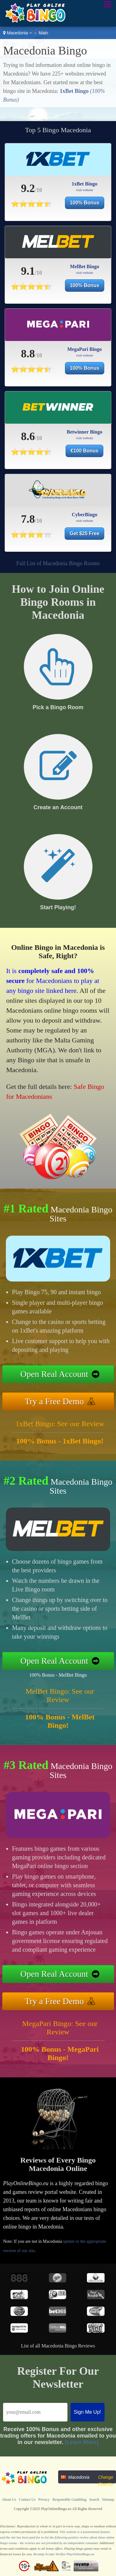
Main (43, 32)
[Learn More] (82, 2442)
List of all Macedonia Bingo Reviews (58, 2345)
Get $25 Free (84, 533)
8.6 (28, 436)
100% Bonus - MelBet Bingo (58, 1675)
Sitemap (108, 2499)
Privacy (44, 2499)
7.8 (28, 519)
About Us (9, 2499)
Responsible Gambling (70, 2499)
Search (94, 2499)
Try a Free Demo (54, 1401)
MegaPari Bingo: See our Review (59, 2027)
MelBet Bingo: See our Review (60, 1695)
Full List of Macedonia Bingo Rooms (58, 563)
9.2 (28, 188)
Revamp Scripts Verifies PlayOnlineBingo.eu (63, 2554)
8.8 (28, 353)
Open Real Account (54, 1374)
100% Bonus (84, 202)
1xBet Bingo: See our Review (59, 1424)
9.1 (28, 271)
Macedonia (17, 32)
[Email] (35, 2412)
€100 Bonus (84, 450)
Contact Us (27, 2499)
